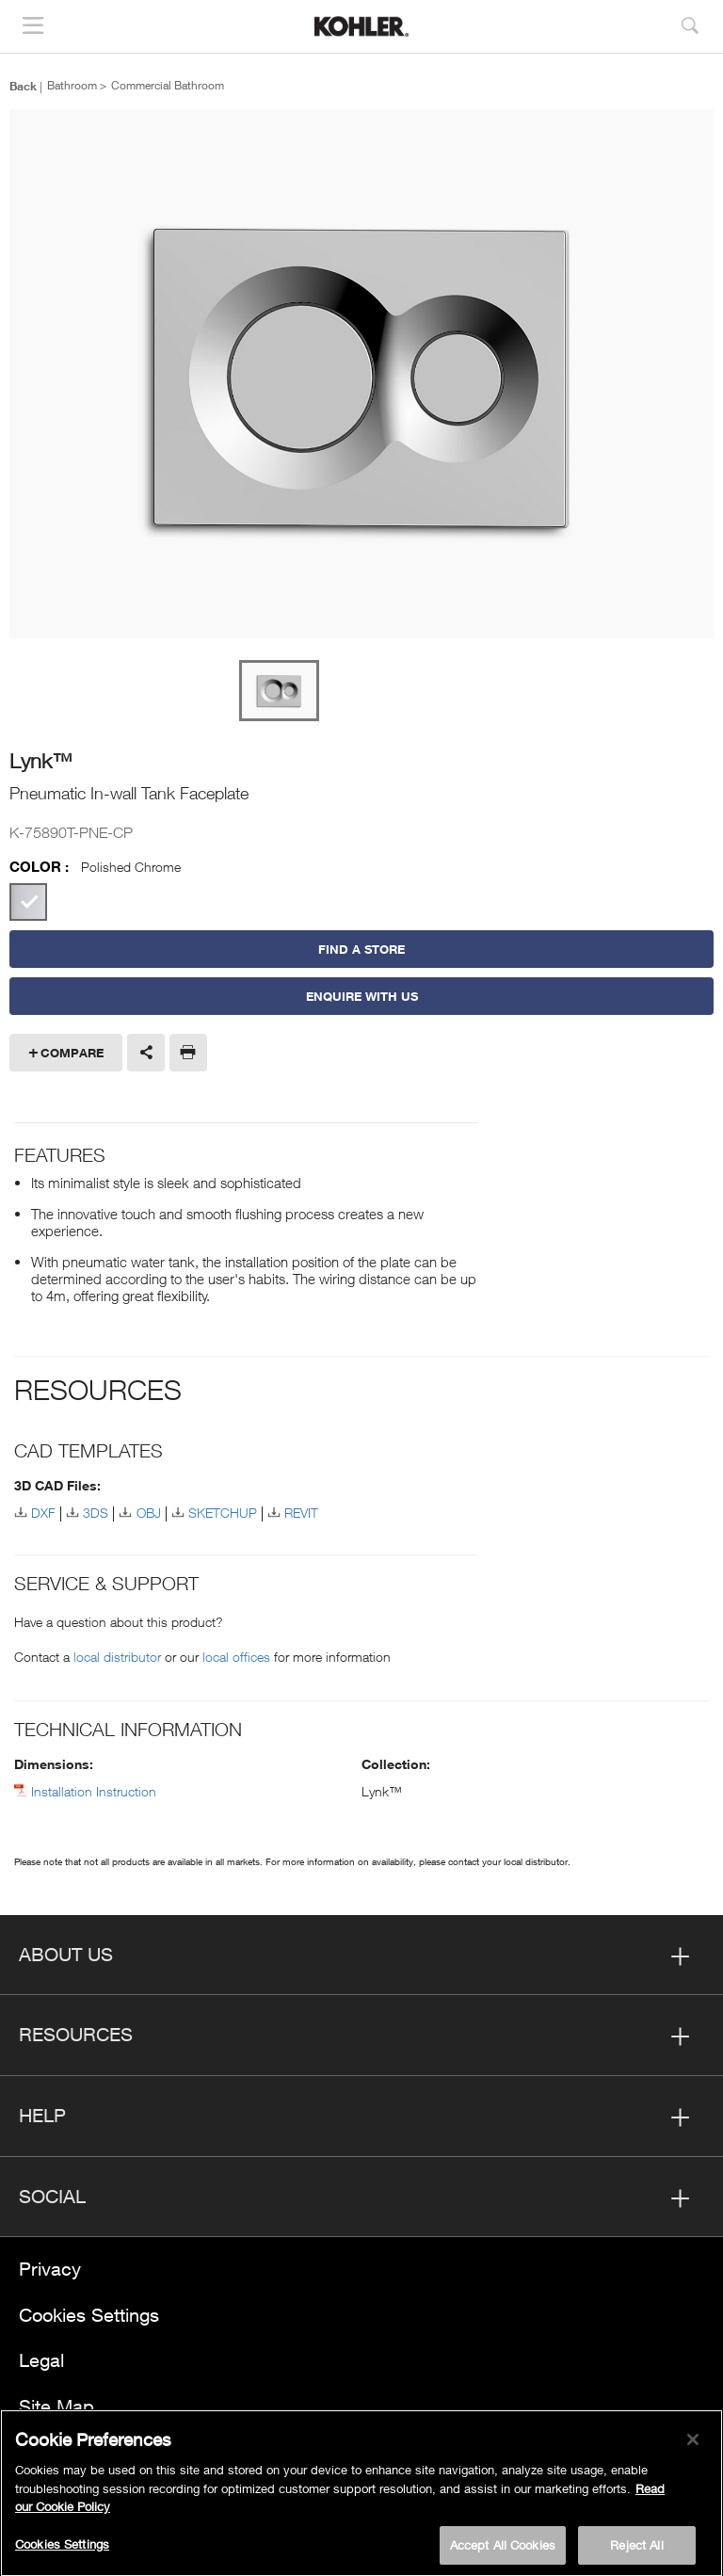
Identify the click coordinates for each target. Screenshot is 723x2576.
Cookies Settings (89, 2315)
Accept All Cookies (502, 2548)
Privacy (50, 2268)
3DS (95, 1513)
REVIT (301, 1513)
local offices (236, 1657)
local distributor (117, 1657)
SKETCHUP (222, 1513)
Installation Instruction (93, 1791)
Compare (72, 1052)
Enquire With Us (362, 996)
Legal (41, 2360)
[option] (361, 375)
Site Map (56, 2406)
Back (23, 85)
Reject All (636, 2548)
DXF (43, 1513)
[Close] (693, 2443)
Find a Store (361, 949)
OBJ (149, 1513)
